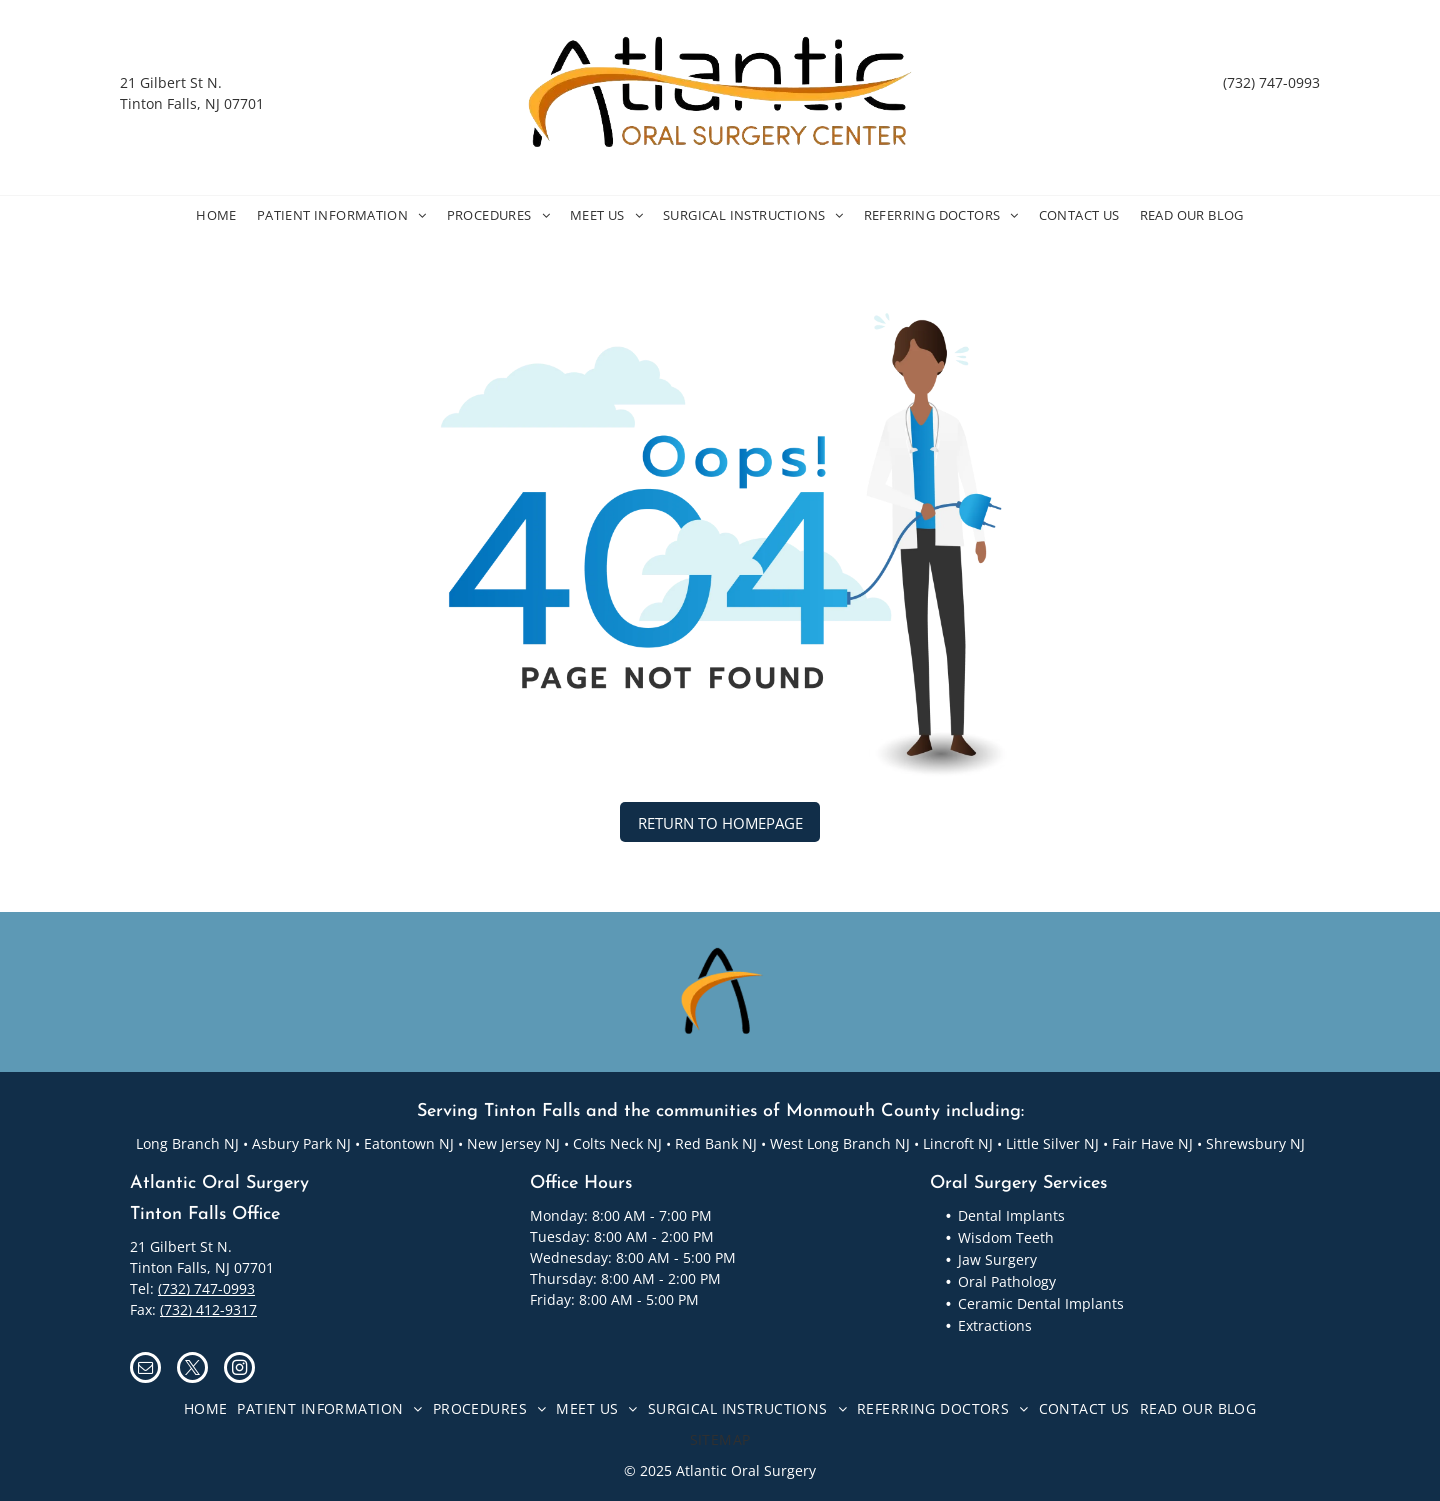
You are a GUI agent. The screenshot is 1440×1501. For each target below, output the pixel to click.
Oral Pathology (1007, 1281)
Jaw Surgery (997, 1259)
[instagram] (239, 1370)
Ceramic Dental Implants (1041, 1303)
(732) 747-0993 (1271, 82)
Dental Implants (1011, 1215)
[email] (145, 1370)
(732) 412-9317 (208, 1309)
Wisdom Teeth (1006, 1237)
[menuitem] (216, 216)
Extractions (995, 1325)
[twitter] (192, 1370)
